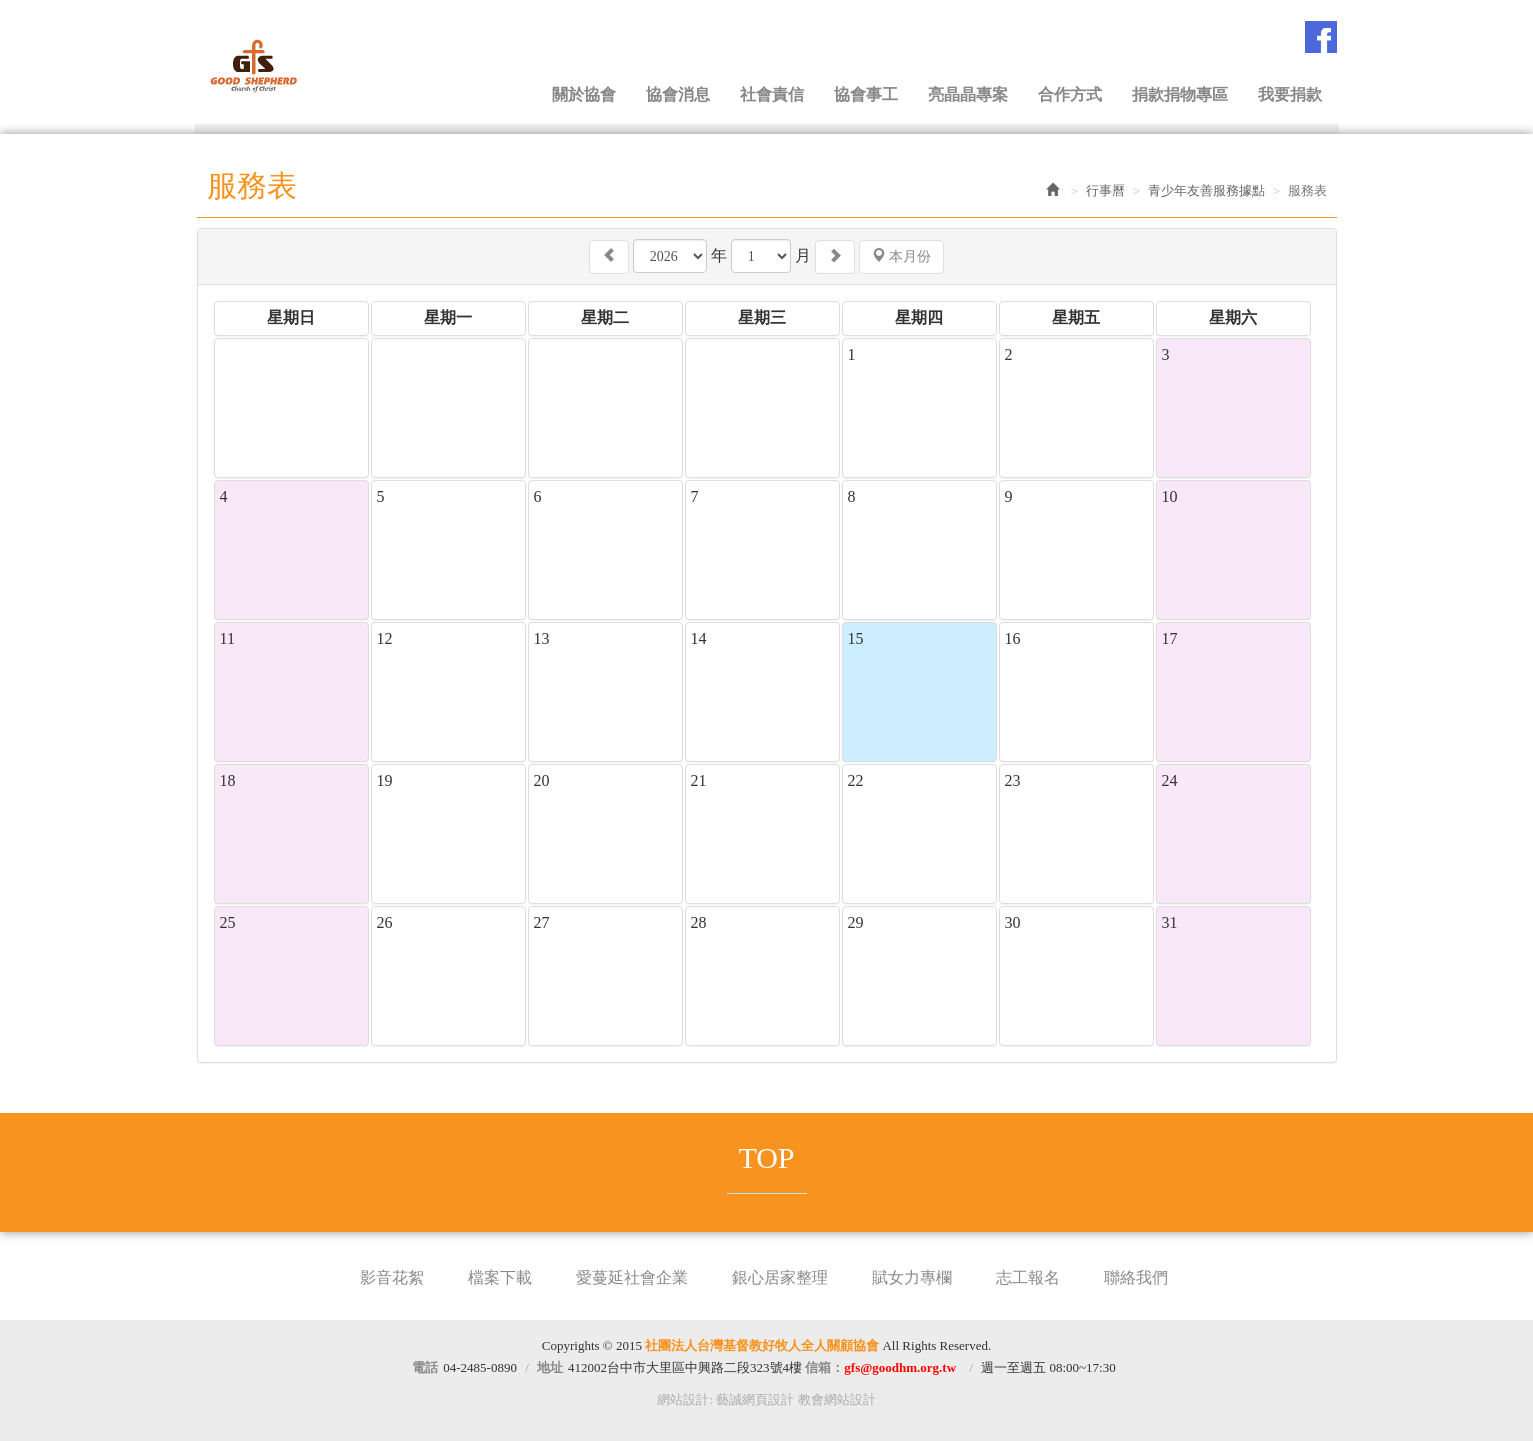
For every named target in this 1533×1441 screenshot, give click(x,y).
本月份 (902, 256)
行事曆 (1105, 190)
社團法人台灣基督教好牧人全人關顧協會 (297, 63)
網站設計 (683, 1399)
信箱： (880, 1367)
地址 (550, 1367)
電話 (425, 1367)
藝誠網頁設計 (755, 1399)
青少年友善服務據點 (1206, 190)
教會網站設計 (837, 1399)
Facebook (1321, 37)
